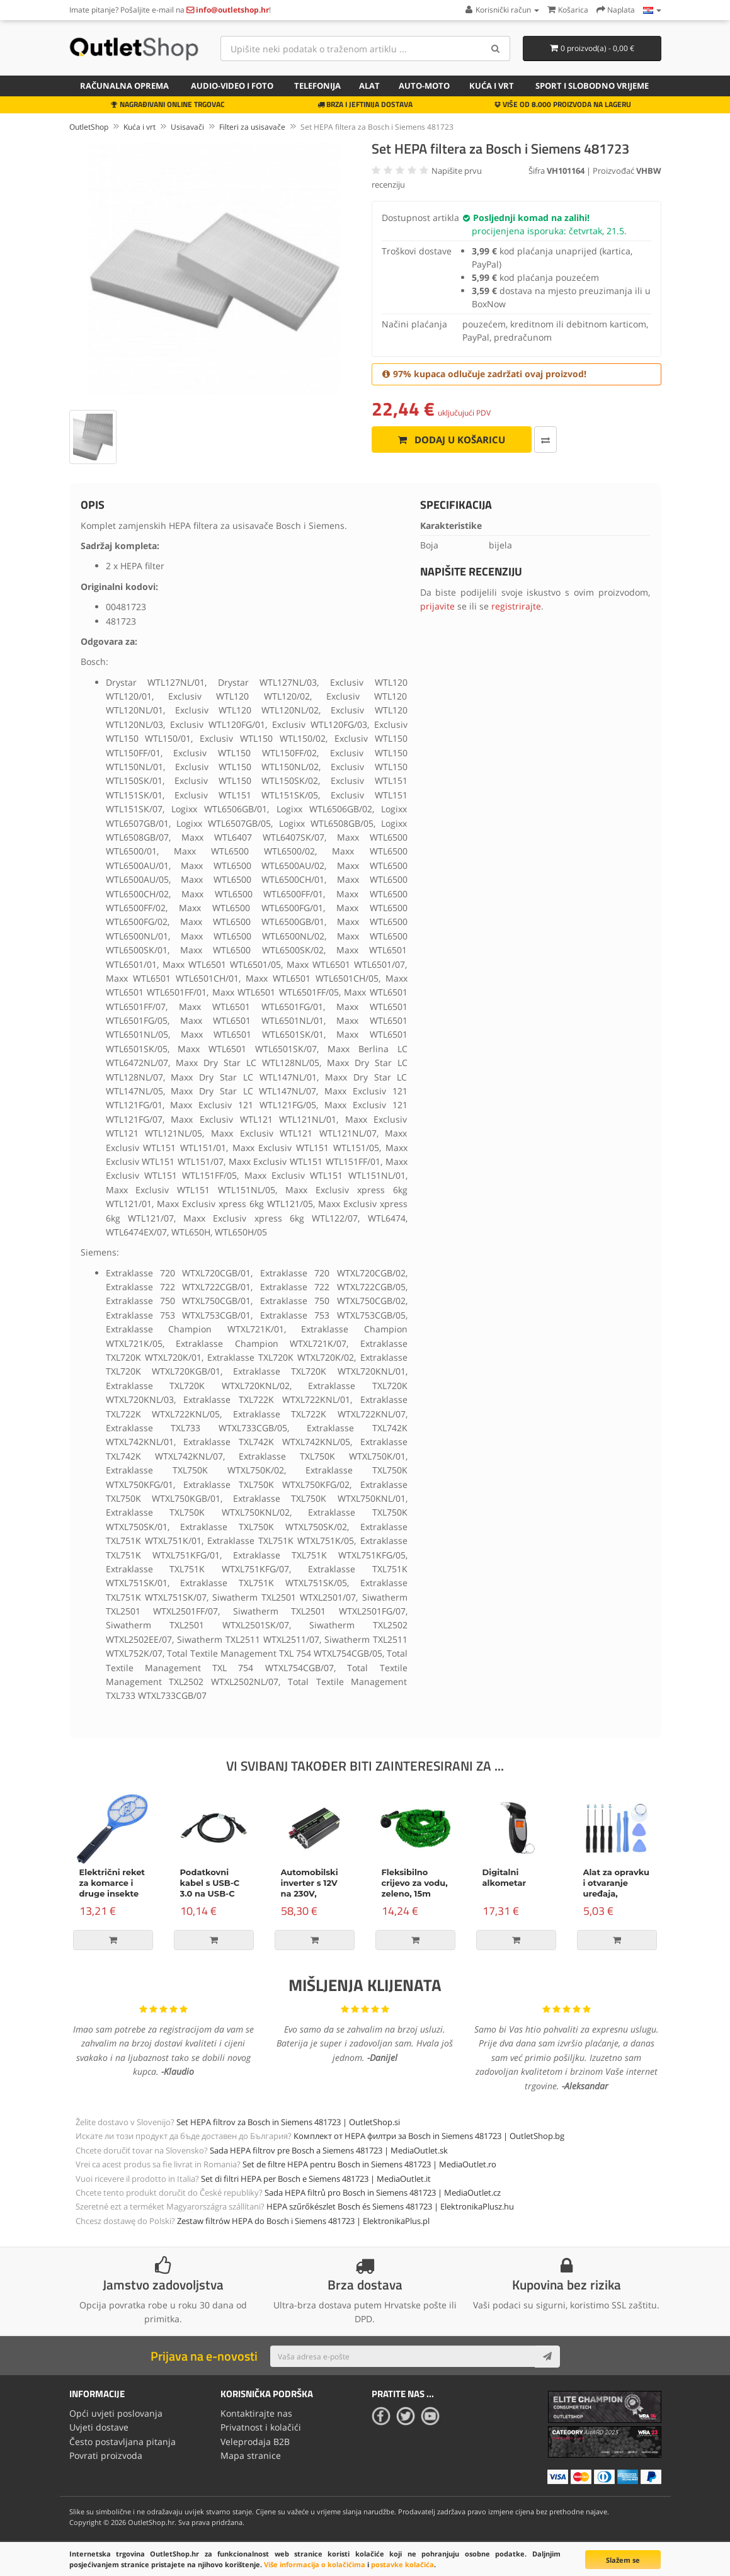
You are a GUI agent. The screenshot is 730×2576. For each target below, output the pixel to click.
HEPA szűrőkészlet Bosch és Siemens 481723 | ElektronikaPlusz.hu (390, 2206)
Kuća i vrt (491, 85)
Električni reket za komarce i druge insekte (112, 1882)
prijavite (437, 606)
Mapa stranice (250, 2455)
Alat (369, 85)
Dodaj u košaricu (451, 439)
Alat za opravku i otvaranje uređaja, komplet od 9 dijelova (616, 1893)
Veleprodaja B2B (255, 2442)
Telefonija (317, 85)
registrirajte (516, 606)
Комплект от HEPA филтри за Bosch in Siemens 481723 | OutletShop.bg (429, 2136)
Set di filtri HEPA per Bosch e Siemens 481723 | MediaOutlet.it (316, 2178)
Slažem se (623, 2560)
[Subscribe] (547, 2356)
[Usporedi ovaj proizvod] (544, 439)
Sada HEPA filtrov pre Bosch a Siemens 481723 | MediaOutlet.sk (329, 2150)
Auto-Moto (424, 85)
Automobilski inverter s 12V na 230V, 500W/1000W (310, 1888)
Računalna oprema (124, 85)
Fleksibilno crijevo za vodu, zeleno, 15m (415, 1882)
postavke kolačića (402, 2564)
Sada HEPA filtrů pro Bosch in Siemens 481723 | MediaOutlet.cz (383, 2192)
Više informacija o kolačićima (314, 2564)
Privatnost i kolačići (260, 2427)
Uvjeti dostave (98, 2427)
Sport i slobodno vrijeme (592, 85)
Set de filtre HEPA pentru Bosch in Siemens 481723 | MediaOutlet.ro (369, 2164)
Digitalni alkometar (504, 1877)
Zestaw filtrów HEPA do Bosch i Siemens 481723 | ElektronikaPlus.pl (303, 2221)
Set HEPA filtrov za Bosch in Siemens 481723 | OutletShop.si (288, 2122)
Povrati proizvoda (105, 2455)
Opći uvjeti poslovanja (116, 2413)
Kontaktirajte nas (256, 2413)
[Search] (496, 48)
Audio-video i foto (232, 85)
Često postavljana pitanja (122, 2442)
